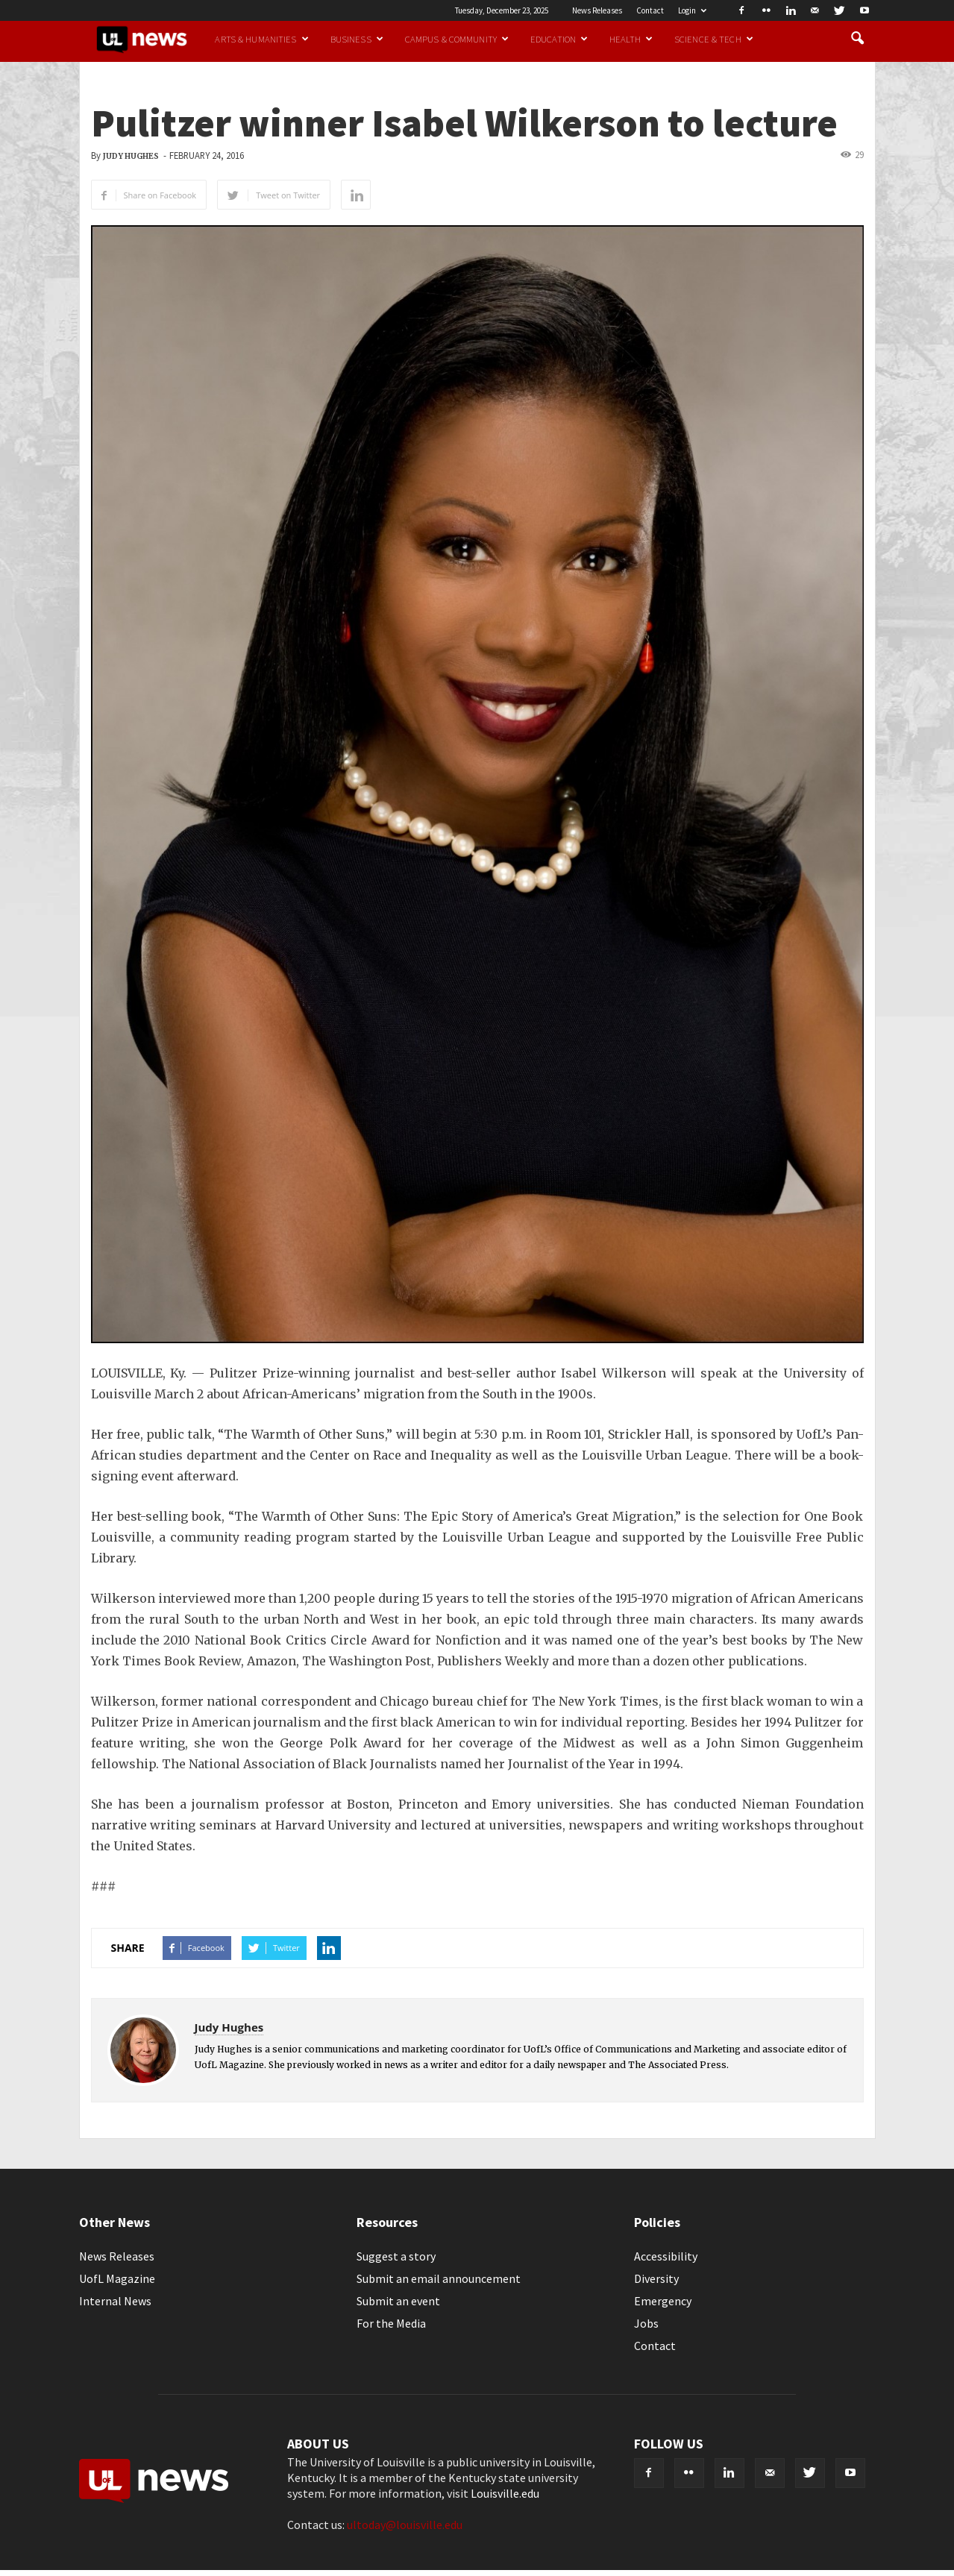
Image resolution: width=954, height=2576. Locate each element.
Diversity (656, 2278)
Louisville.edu (505, 2493)
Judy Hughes (131, 156)
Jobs (646, 2323)
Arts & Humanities (261, 39)
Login (692, 10)
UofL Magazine (117, 2278)
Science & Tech (713, 39)
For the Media (391, 2323)
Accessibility (665, 2256)
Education (559, 39)
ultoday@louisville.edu (404, 2524)
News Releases (597, 10)
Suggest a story (396, 2256)
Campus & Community (457, 39)
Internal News (115, 2300)
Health (631, 39)
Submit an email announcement (439, 2278)
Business (356, 39)
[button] (858, 39)
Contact (650, 10)
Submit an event (398, 2300)
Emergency (662, 2300)
